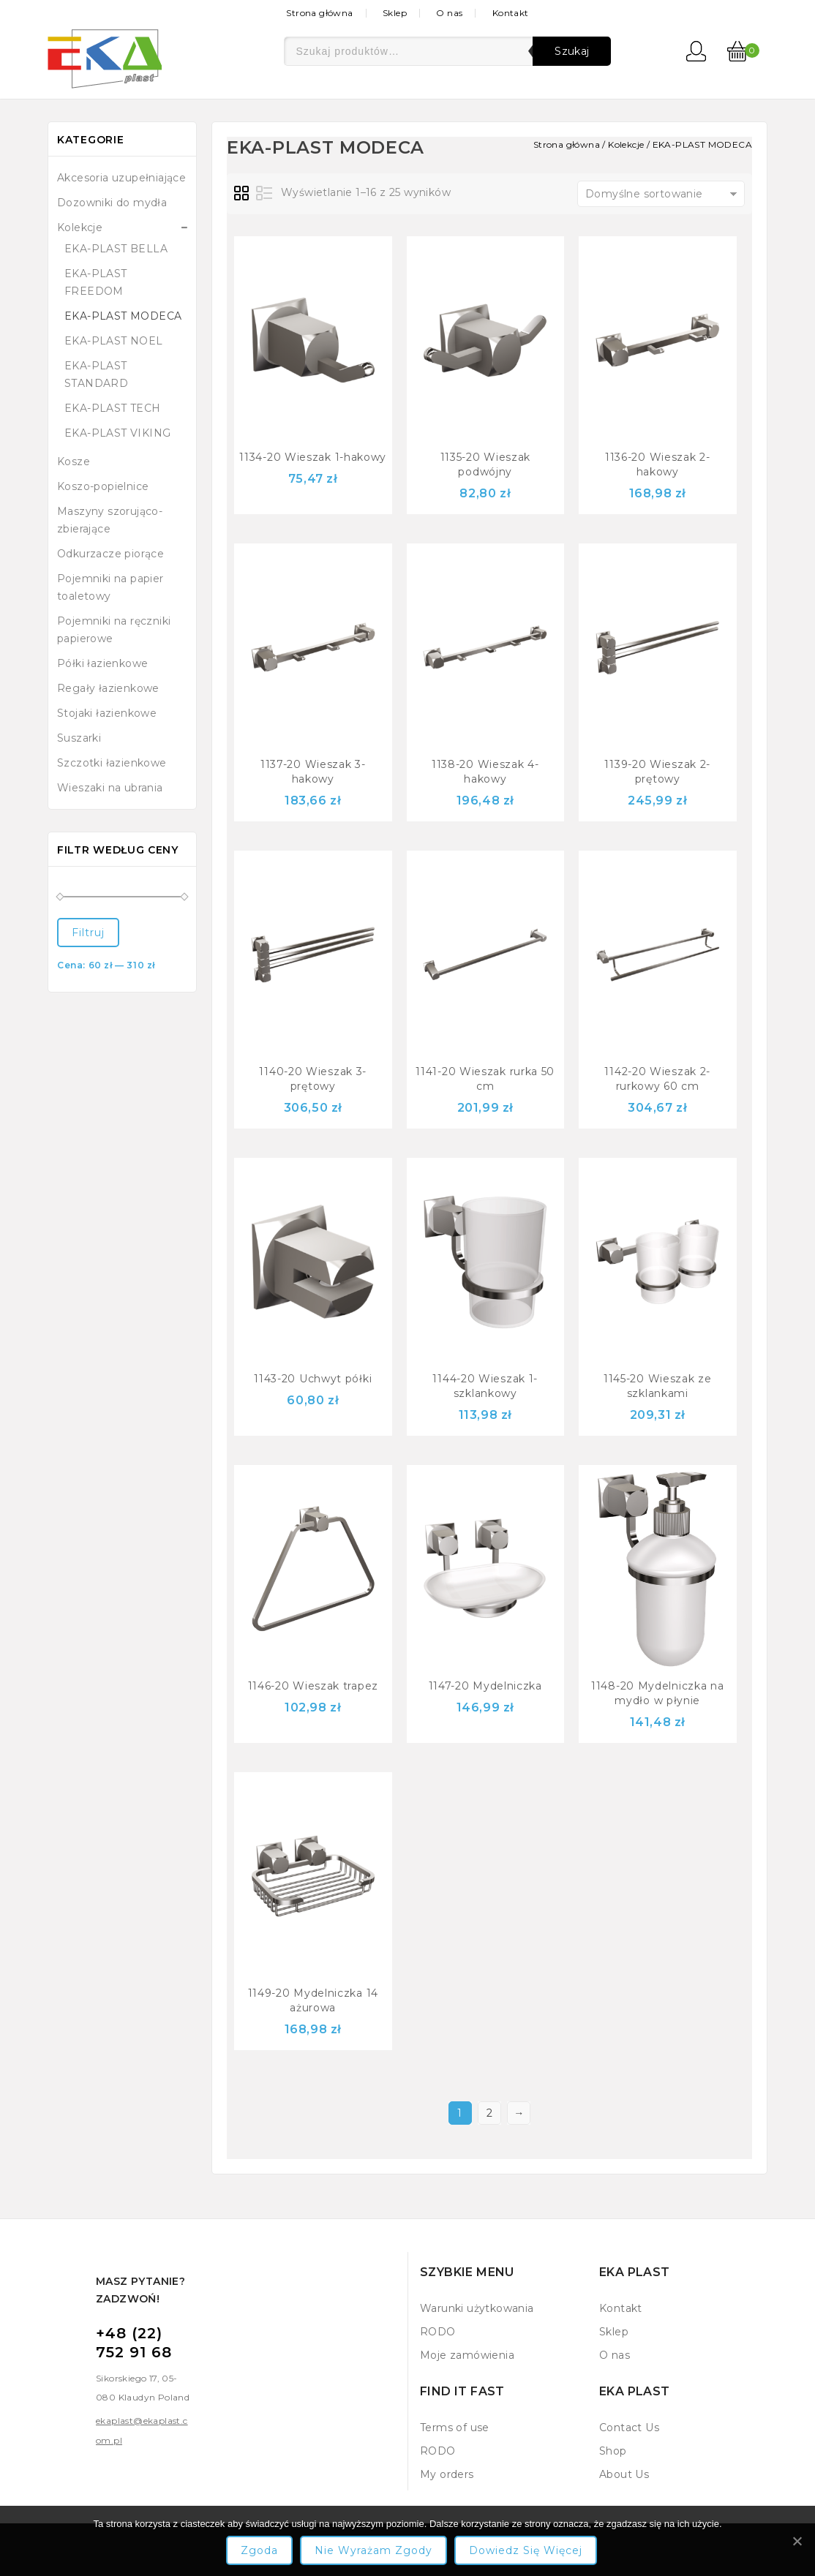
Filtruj (88, 932)
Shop (613, 2451)
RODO (438, 2331)
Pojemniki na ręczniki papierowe (113, 629)
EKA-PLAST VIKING (117, 433)
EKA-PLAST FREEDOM (95, 282)
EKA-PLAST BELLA (116, 248)
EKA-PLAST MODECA (122, 316)
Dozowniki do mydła (112, 202)
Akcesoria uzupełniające (121, 177)
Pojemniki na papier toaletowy (110, 587)
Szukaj (572, 51)
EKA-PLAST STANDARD (96, 374)
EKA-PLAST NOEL (113, 340)
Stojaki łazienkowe (107, 713)
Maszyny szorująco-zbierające (109, 520)
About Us (624, 2474)
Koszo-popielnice (103, 486)
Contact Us (629, 2427)
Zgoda (259, 2550)
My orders (447, 2474)
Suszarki (79, 738)
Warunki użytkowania (477, 2308)
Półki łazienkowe (102, 663)
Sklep (395, 12)
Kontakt (510, 12)
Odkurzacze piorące (110, 553)
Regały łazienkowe (108, 688)
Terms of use (454, 2427)
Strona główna (319, 12)
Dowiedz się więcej (525, 2550)
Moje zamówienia (467, 2355)
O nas (449, 12)
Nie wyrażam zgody (373, 2550)
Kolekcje (79, 227)
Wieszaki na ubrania (110, 787)
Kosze (73, 461)
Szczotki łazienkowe (112, 762)
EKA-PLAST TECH (112, 408)
